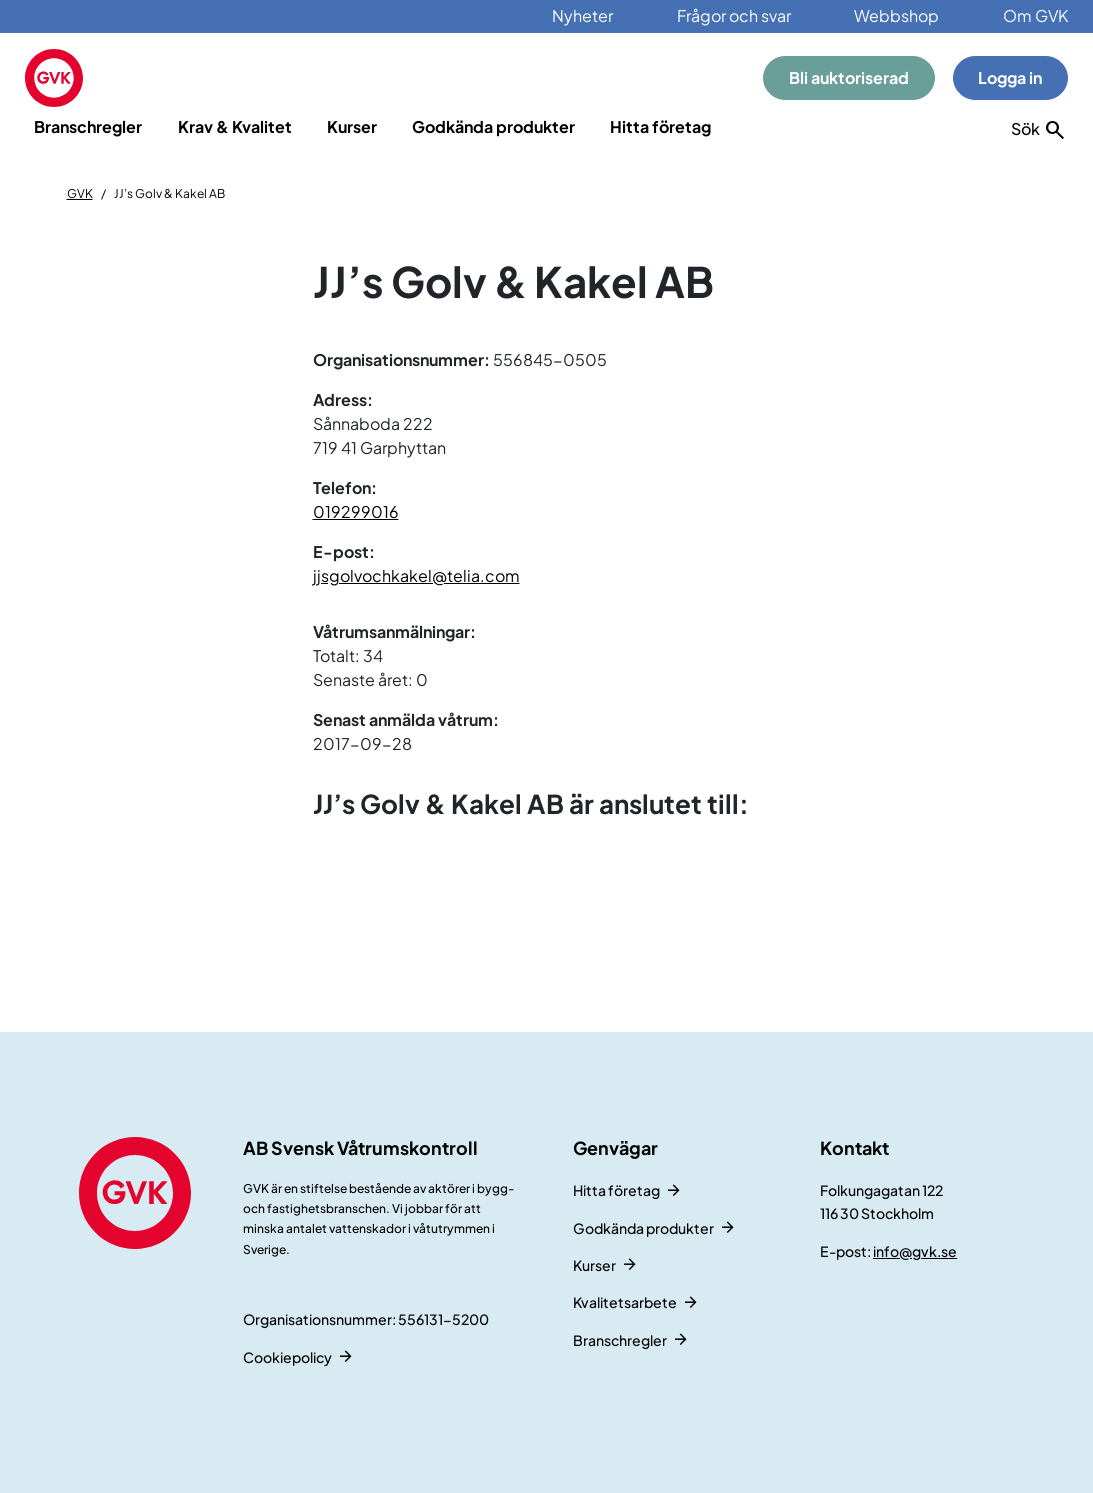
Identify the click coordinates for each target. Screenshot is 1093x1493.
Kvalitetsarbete (625, 1302)
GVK (80, 193)
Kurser (352, 126)
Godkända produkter (493, 126)
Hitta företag (660, 126)
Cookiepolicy (287, 1357)
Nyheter (582, 15)
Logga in (1010, 77)
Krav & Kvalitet (235, 126)
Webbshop (896, 15)
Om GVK (1035, 15)
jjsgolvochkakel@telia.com (416, 575)
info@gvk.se (915, 1251)
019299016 (356, 511)
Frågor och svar (734, 15)
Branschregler (88, 126)
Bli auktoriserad (849, 77)
